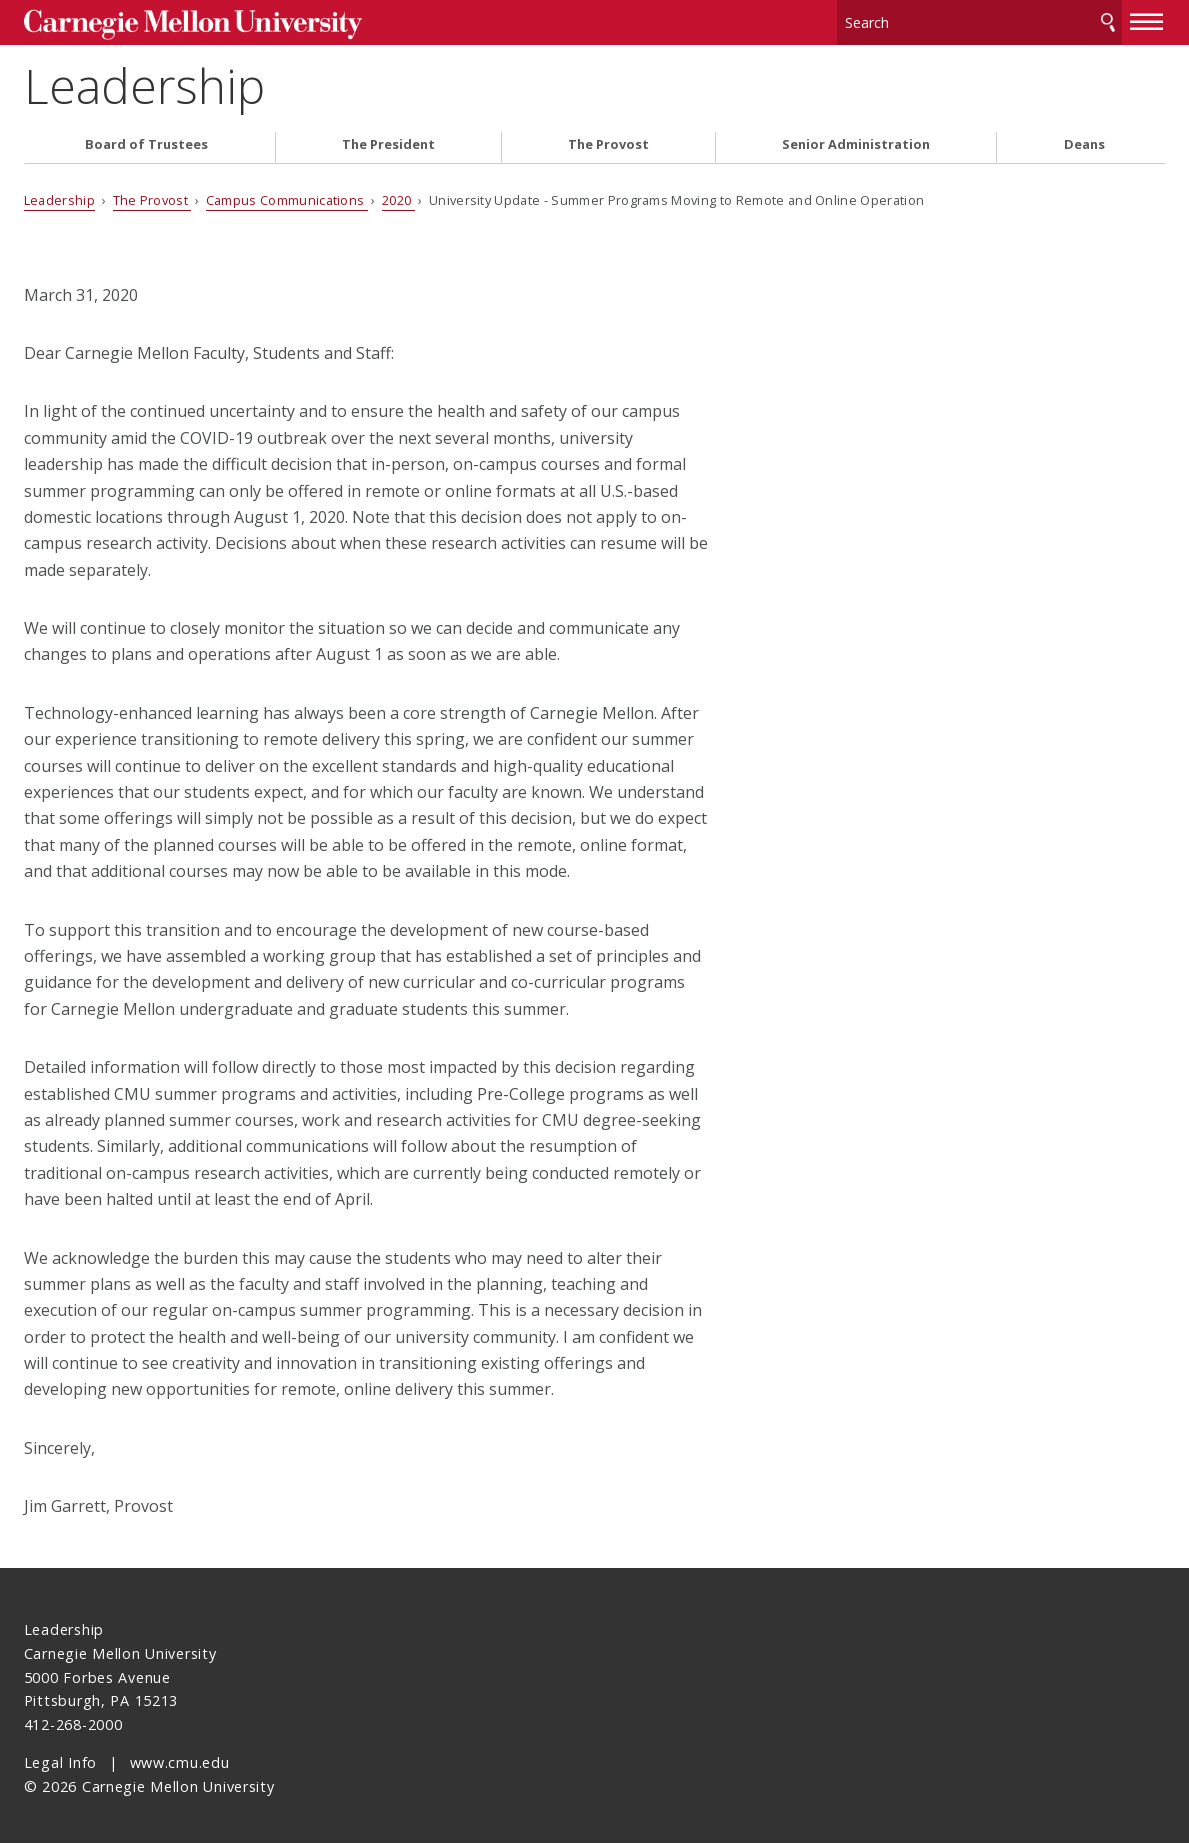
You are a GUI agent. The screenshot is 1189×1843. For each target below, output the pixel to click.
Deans (1084, 138)
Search (1108, 19)
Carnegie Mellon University (174, 21)
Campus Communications (287, 194)
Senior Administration (856, 138)
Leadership (144, 80)
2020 (398, 194)
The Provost (608, 138)
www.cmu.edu (180, 1756)
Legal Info (60, 1756)
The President (388, 138)
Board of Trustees (146, 138)
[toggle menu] (1147, 18)
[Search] (979, 19)
